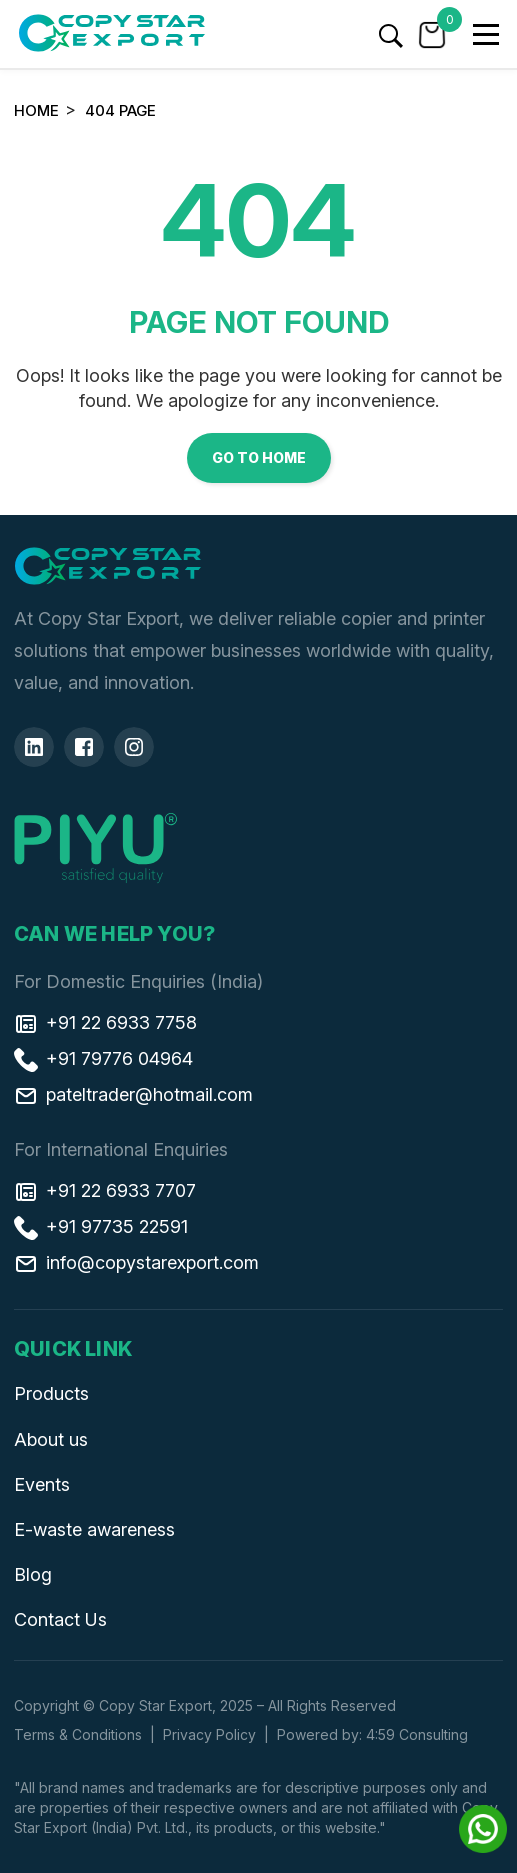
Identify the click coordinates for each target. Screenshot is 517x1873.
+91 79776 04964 (103, 1058)
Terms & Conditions (78, 1734)
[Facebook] (84, 747)
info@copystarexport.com (136, 1262)
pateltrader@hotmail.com (133, 1094)
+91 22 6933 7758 (105, 1022)
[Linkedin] (34, 747)
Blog (33, 1574)
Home (36, 110)
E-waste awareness (94, 1529)
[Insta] (134, 747)
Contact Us (60, 1619)
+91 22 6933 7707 (105, 1190)
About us (51, 1439)
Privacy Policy (209, 1734)
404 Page (120, 110)
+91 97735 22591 (101, 1226)
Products (51, 1393)
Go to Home (259, 457)
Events (42, 1484)
